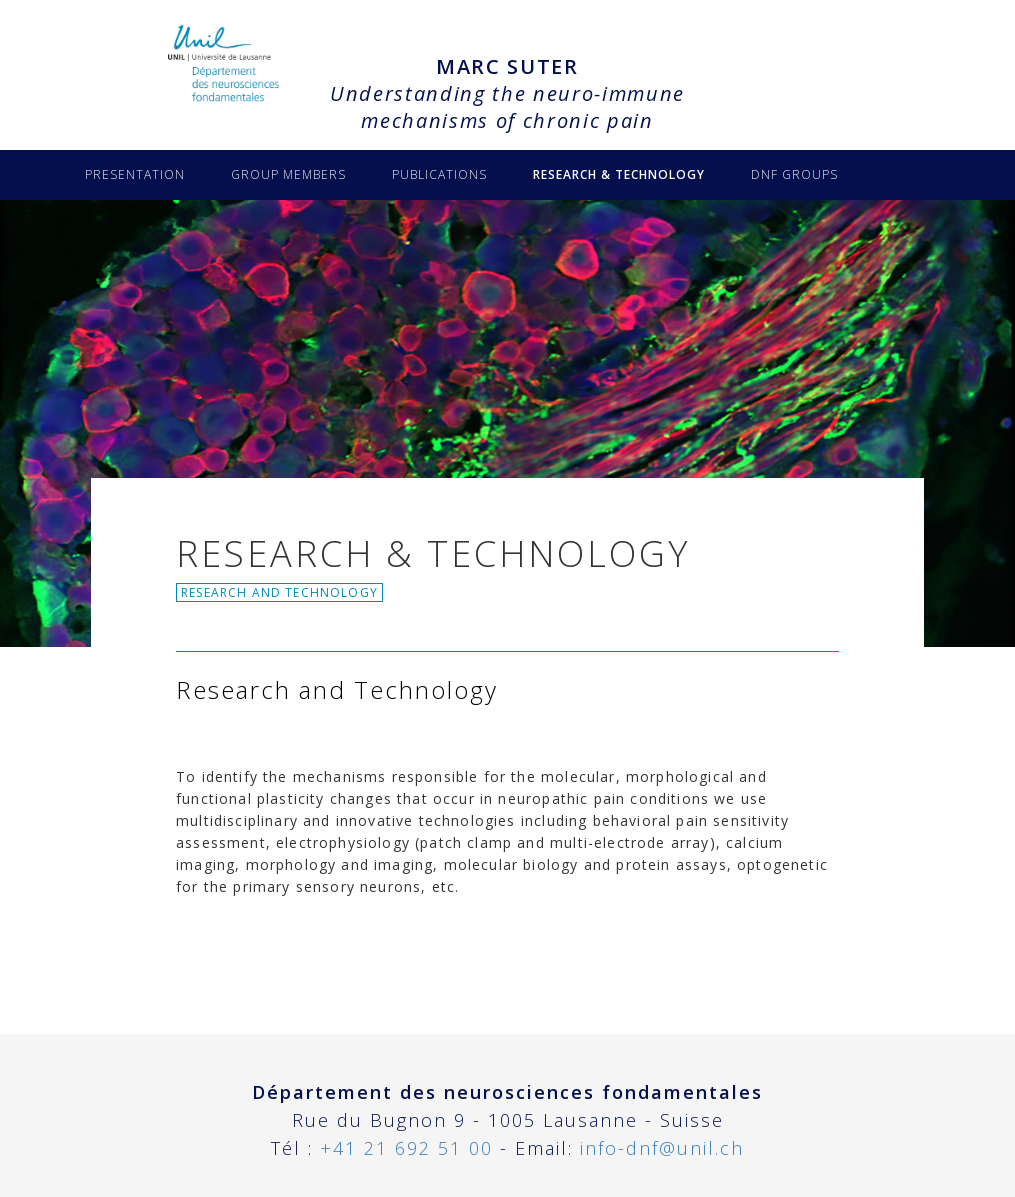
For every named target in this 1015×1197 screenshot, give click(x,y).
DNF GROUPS (794, 174)
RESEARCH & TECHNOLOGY (619, 174)
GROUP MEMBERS (288, 174)
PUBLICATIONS (439, 174)
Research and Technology (279, 592)
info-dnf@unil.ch (662, 1148)
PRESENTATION (135, 174)
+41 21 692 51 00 (406, 1148)
